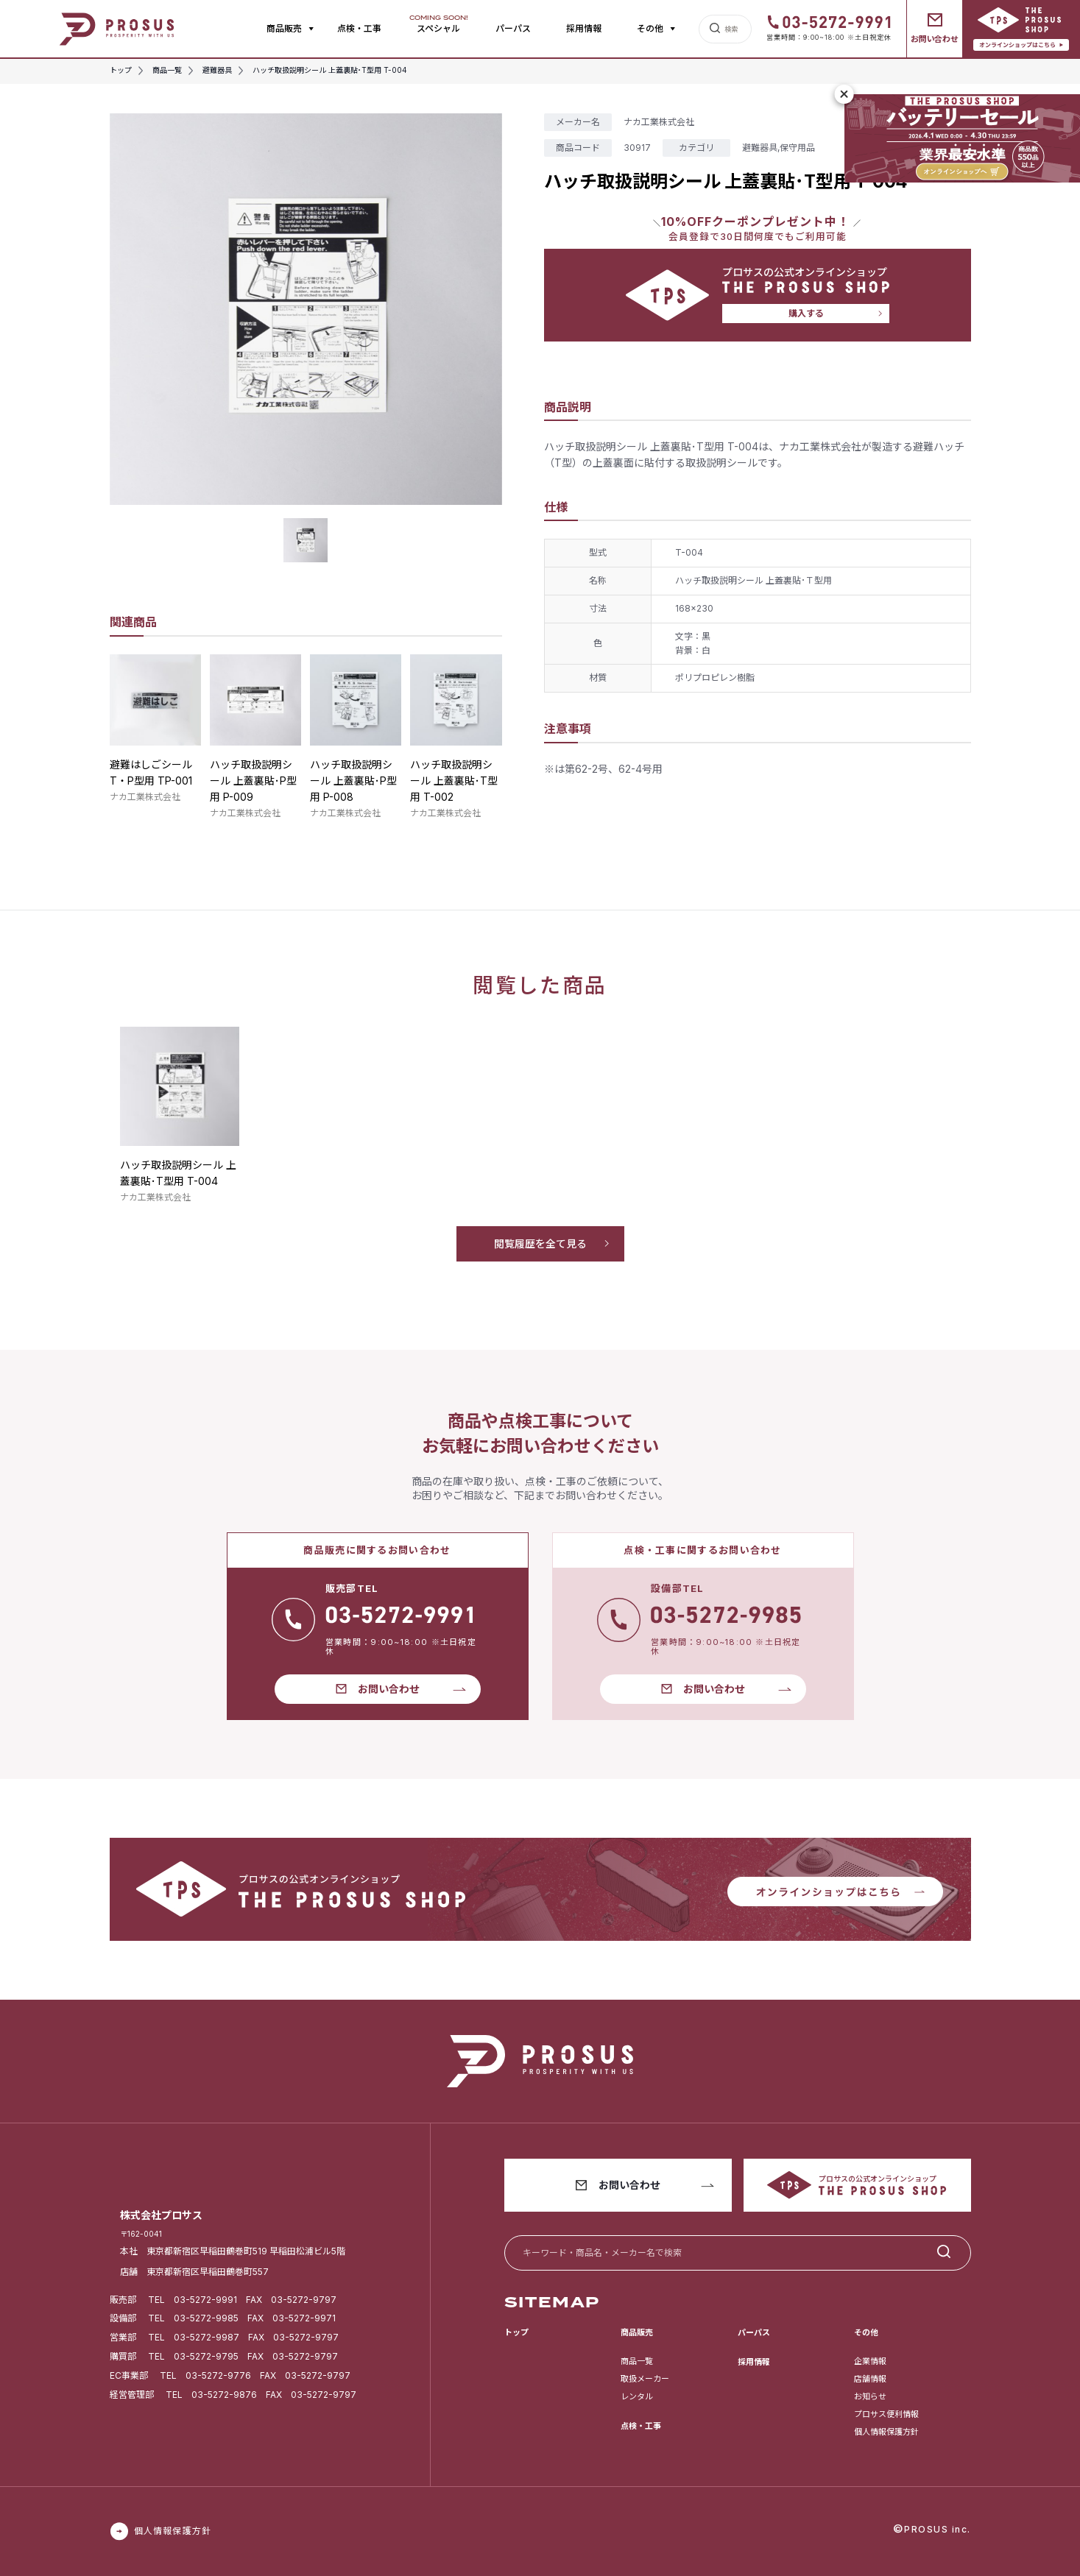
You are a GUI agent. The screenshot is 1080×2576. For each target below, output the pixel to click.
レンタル (637, 2396)
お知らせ (870, 2396)
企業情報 (870, 2361)
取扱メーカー (645, 2379)
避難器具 (759, 147)
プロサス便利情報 (886, 2414)
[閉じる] (844, 94)
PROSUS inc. (937, 2529)
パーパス (513, 28)
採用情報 (583, 28)
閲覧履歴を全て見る (540, 1243)
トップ (516, 2332)
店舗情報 (870, 2379)
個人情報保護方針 (886, 2432)
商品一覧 (637, 2361)
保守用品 (797, 147)
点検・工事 (359, 28)
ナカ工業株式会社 (145, 796)
